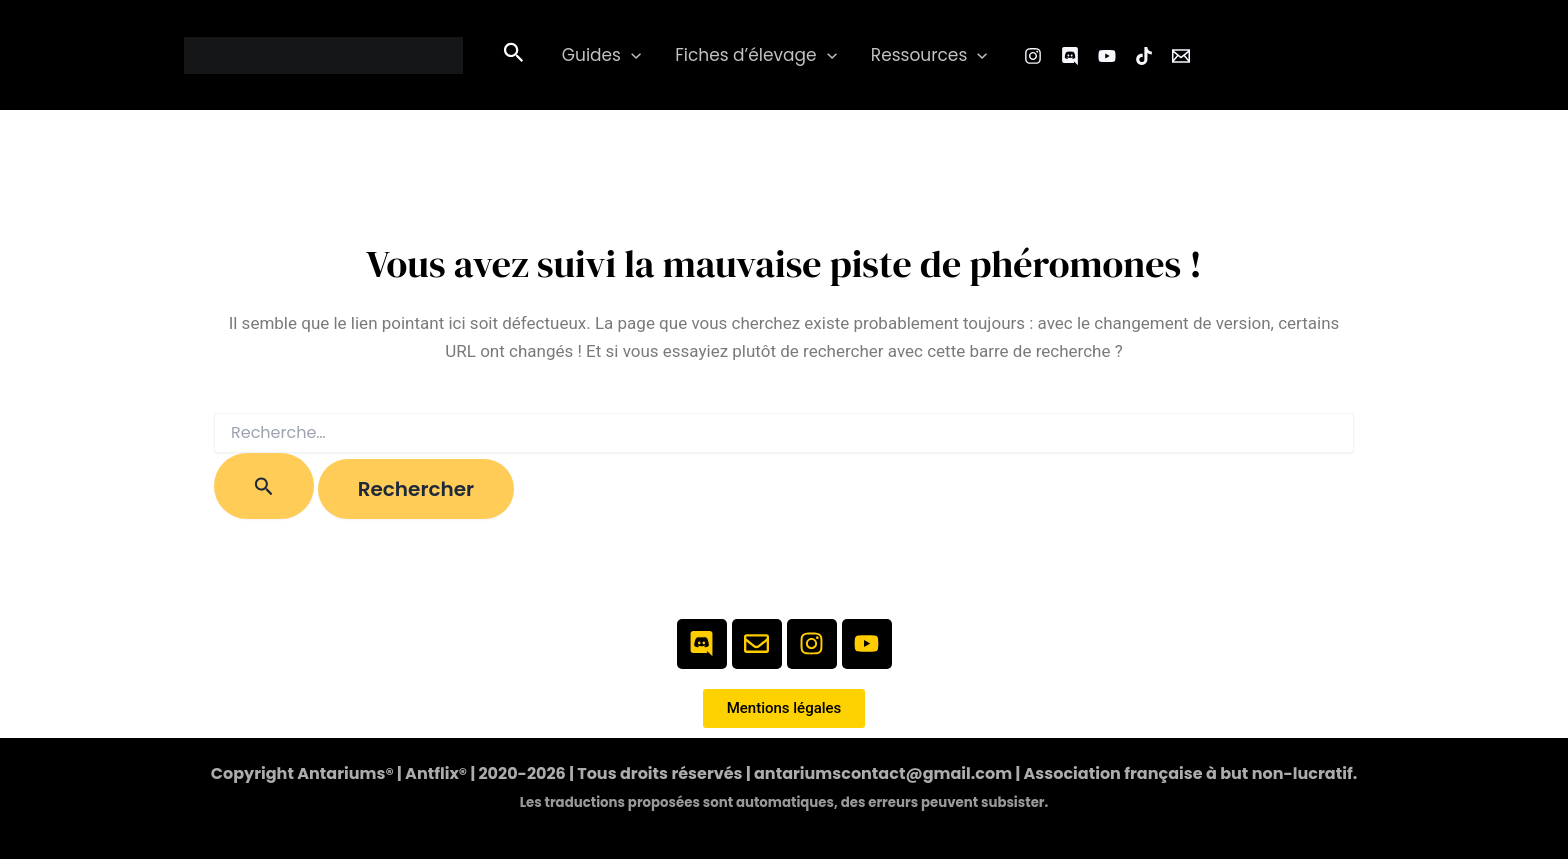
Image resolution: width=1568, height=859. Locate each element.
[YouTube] (1107, 56)
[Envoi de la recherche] (264, 486)
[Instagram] (1033, 56)
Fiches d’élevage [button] (756, 55)
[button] (514, 55)
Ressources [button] (929, 55)
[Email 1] (1181, 56)
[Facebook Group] (1070, 56)
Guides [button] (601, 55)
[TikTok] (1144, 56)
